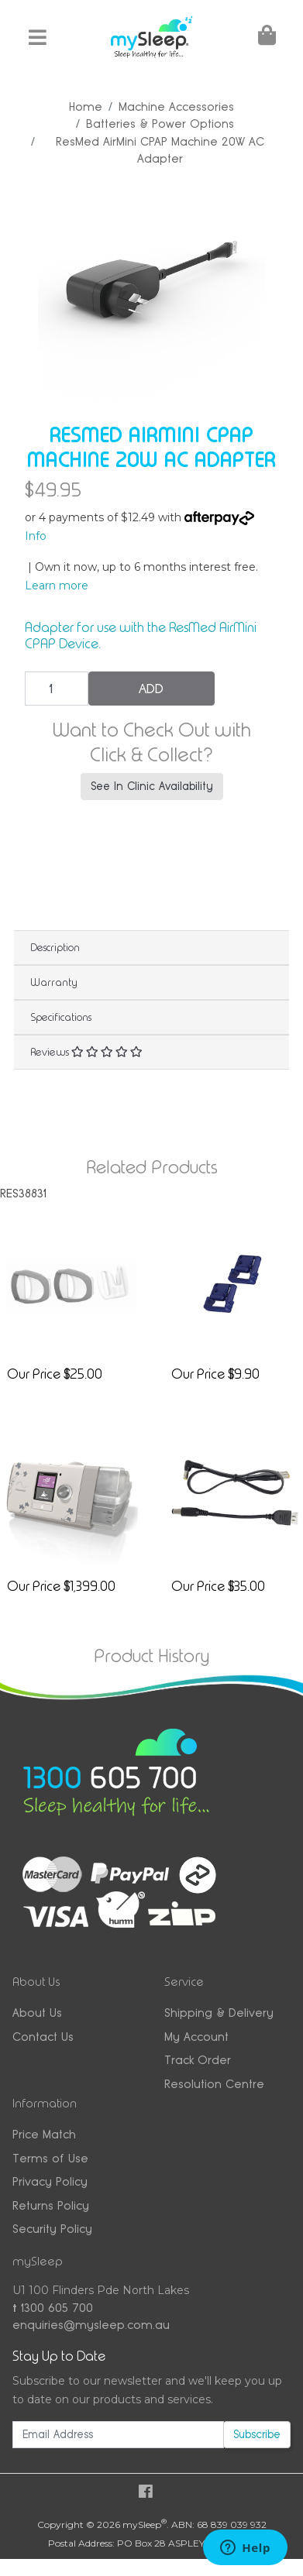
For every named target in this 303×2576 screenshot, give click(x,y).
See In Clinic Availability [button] (152, 786)
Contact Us (43, 2036)
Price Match (44, 2134)
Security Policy (52, 2228)
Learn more (56, 585)
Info (35, 536)
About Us (37, 2012)
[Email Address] (118, 2434)
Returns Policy (50, 2205)
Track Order (197, 2059)
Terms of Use (50, 2158)
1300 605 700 (52, 2307)
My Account (196, 2036)
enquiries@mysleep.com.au (91, 2324)
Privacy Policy (50, 2181)
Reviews (86, 1052)
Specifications (60, 1017)
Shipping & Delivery (219, 2012)
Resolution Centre (214, 2083)
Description (55, 947)
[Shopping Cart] (265, 38)
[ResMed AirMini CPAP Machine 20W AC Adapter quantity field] (56, 688)
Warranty (53, 982)
